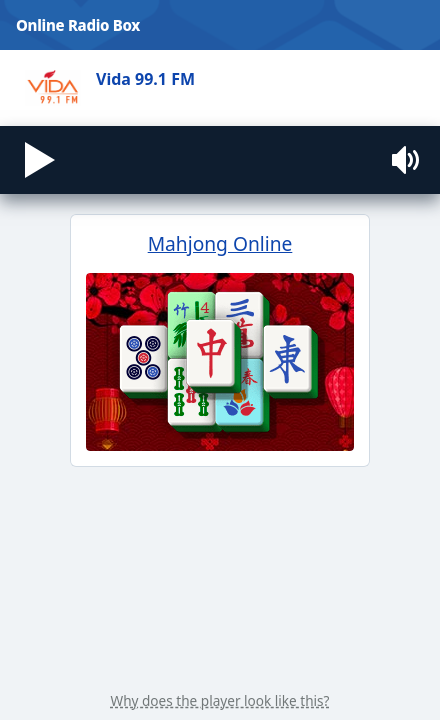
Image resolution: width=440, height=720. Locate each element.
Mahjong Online (220, 442)
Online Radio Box (78, 25)
